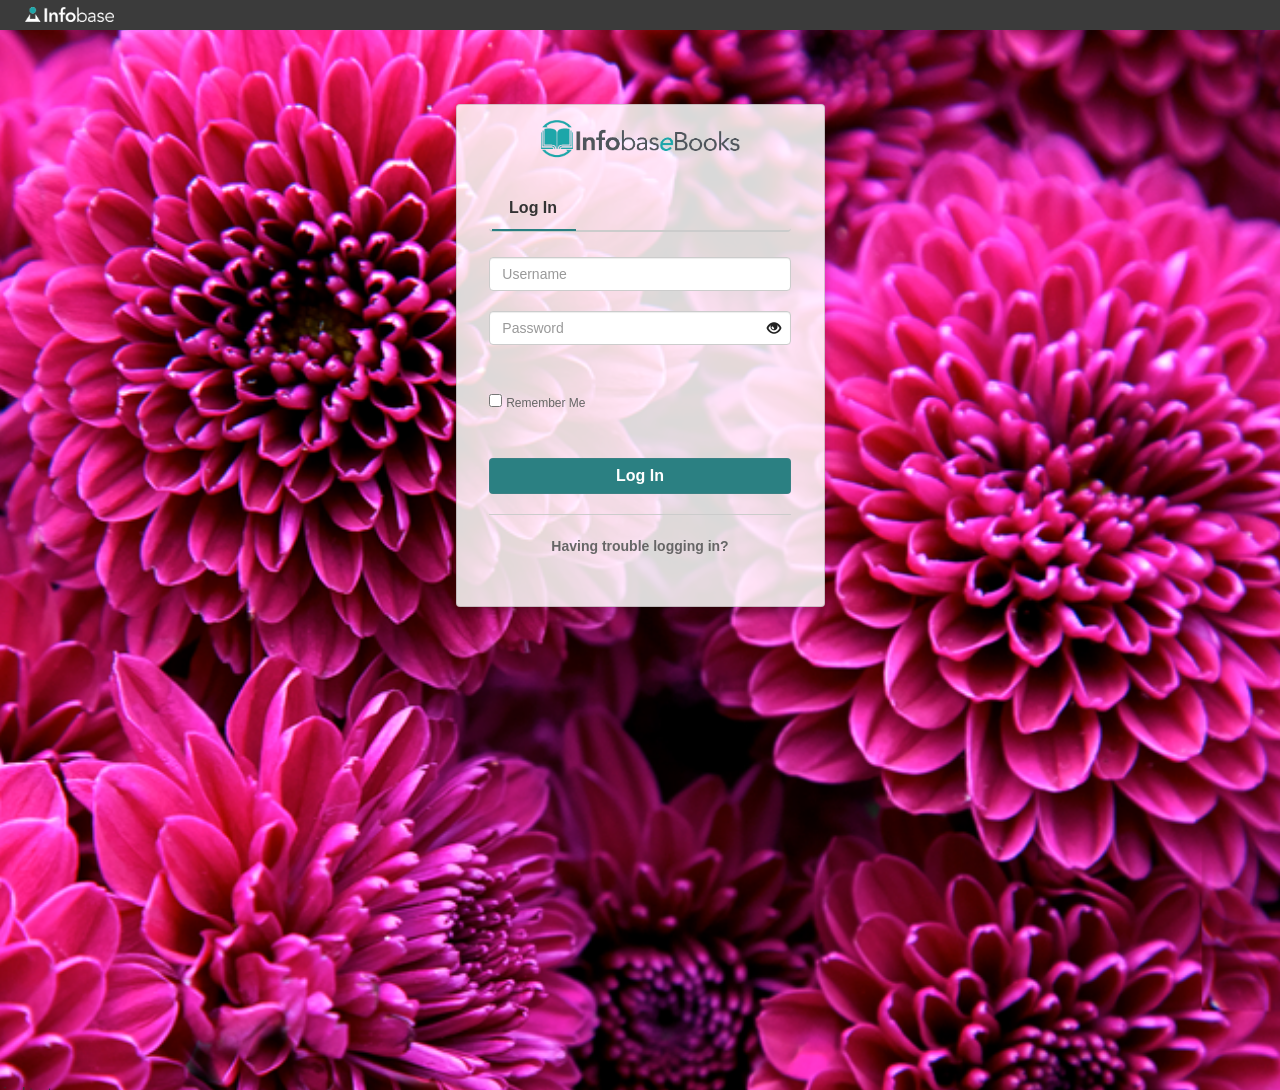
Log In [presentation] (533, 207)
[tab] (534, 210)
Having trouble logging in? (639, 546)
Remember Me (545, 403)
